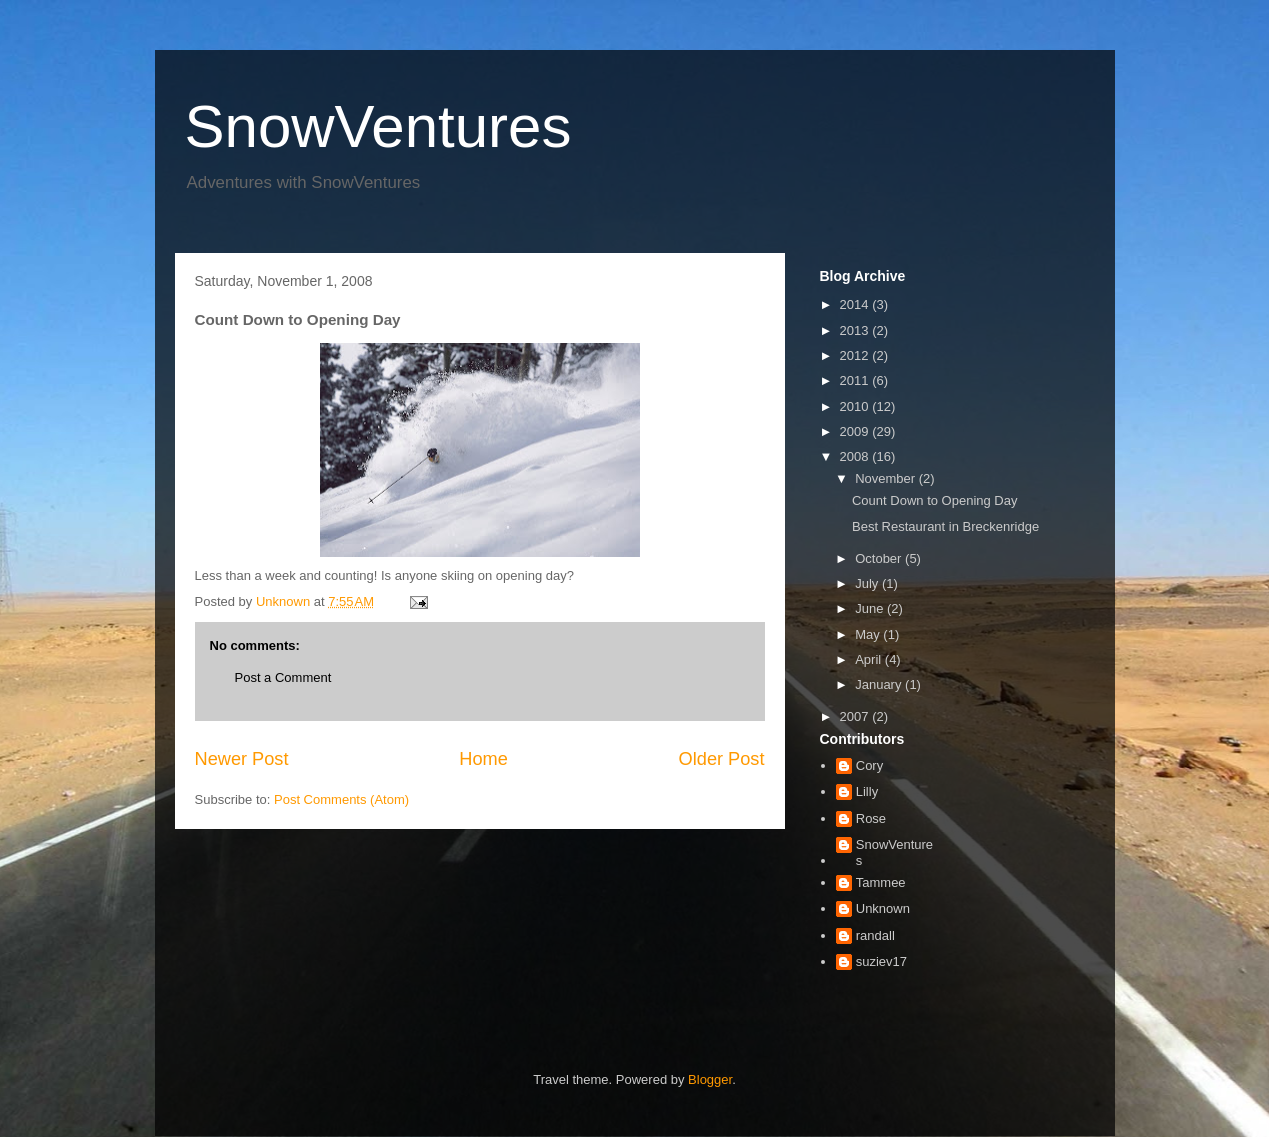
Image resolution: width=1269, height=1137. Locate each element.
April (870, 659)
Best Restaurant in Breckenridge (945, 526)
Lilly (867, 791)
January (880, 684)
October (880, 558)
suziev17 (881, 961)
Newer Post (242, 759)
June (871, 608)
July (868, 583)
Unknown (883, 908)
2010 (856, 406)
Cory (869, 765)
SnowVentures (378, 126)
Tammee (881, 882)
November (887, 478)
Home (483, 759)
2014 (856, 304)
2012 (856, 355)
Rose (871, 818)
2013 (856, 330)
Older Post (722, 759)
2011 (856, 380)
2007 (856, 716)
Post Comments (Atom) (341, 799)
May (869, 634)
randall (875, 935)
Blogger (710, 1079)
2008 (856, 456)
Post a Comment (283, 677)
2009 (856, 431)
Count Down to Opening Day (934, 500)
